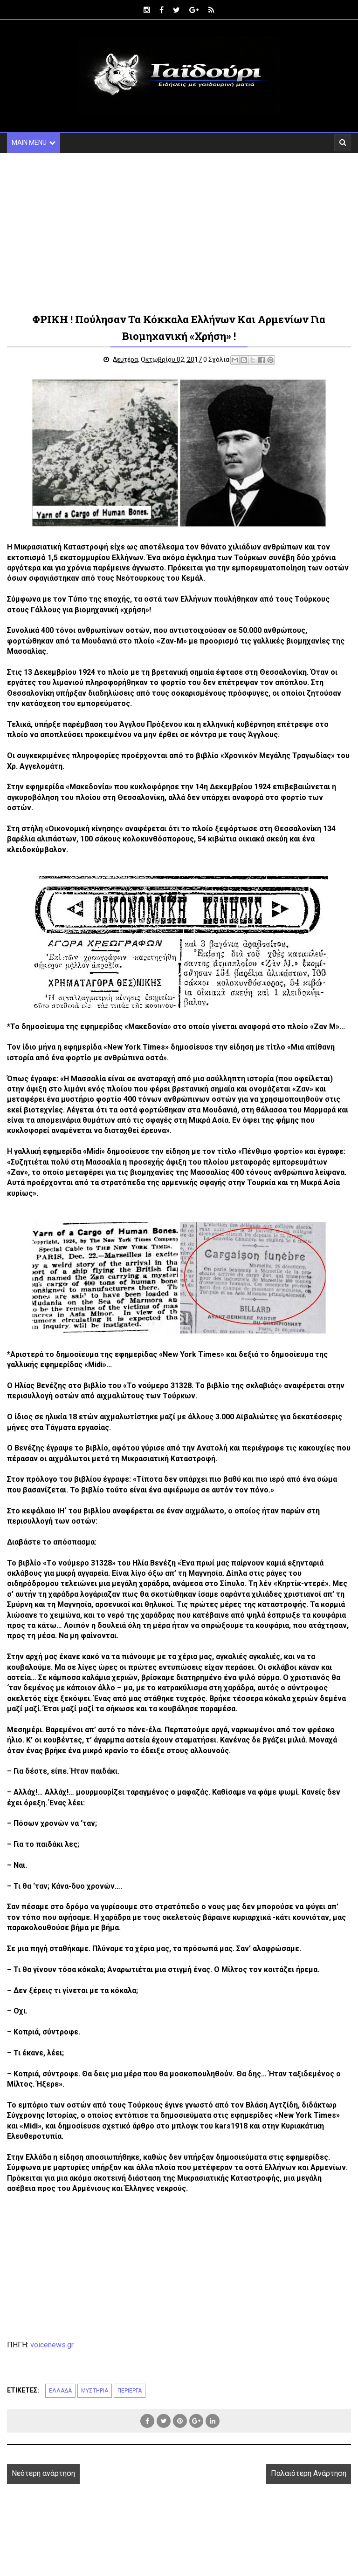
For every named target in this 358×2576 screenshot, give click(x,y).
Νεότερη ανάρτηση (43, 2473)
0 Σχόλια (218, 359)
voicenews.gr (52, 2344)
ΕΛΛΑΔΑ (60, 2391)
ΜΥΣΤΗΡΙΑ (94, 2391)
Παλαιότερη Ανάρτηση (308, 2473)
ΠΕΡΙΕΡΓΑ (129, 2391)
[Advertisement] (179, 232)
